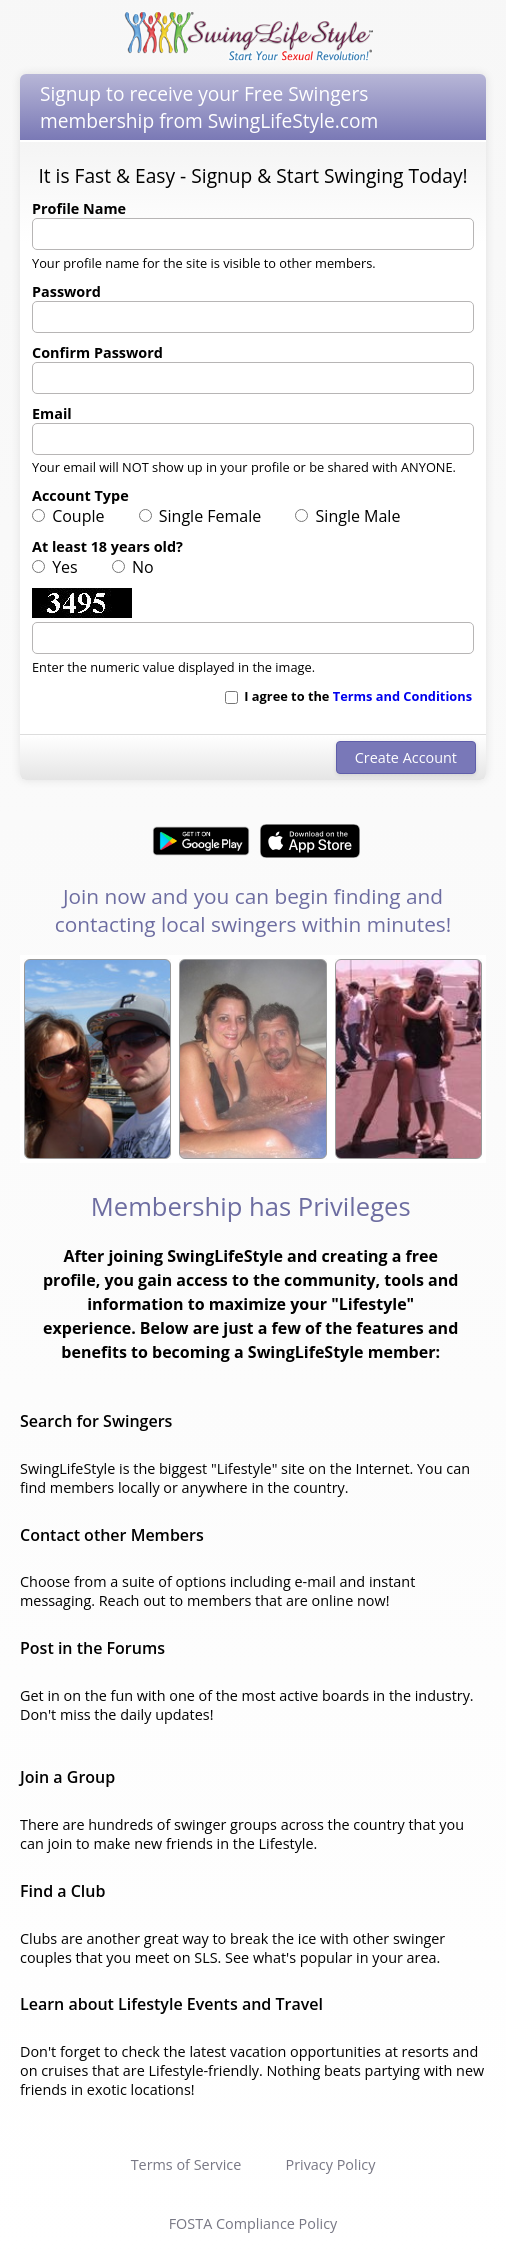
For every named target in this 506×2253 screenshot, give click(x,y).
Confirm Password (97, 352)
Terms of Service (186, 2164)
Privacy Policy (330, 2164)
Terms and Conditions (402, 696)
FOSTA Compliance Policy (253, 2223)
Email (52, 413)
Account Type (80, 495)
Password (66, 291)
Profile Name (79, 208)
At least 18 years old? (107, 546)
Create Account (406, 757)
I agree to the (348, 696)
